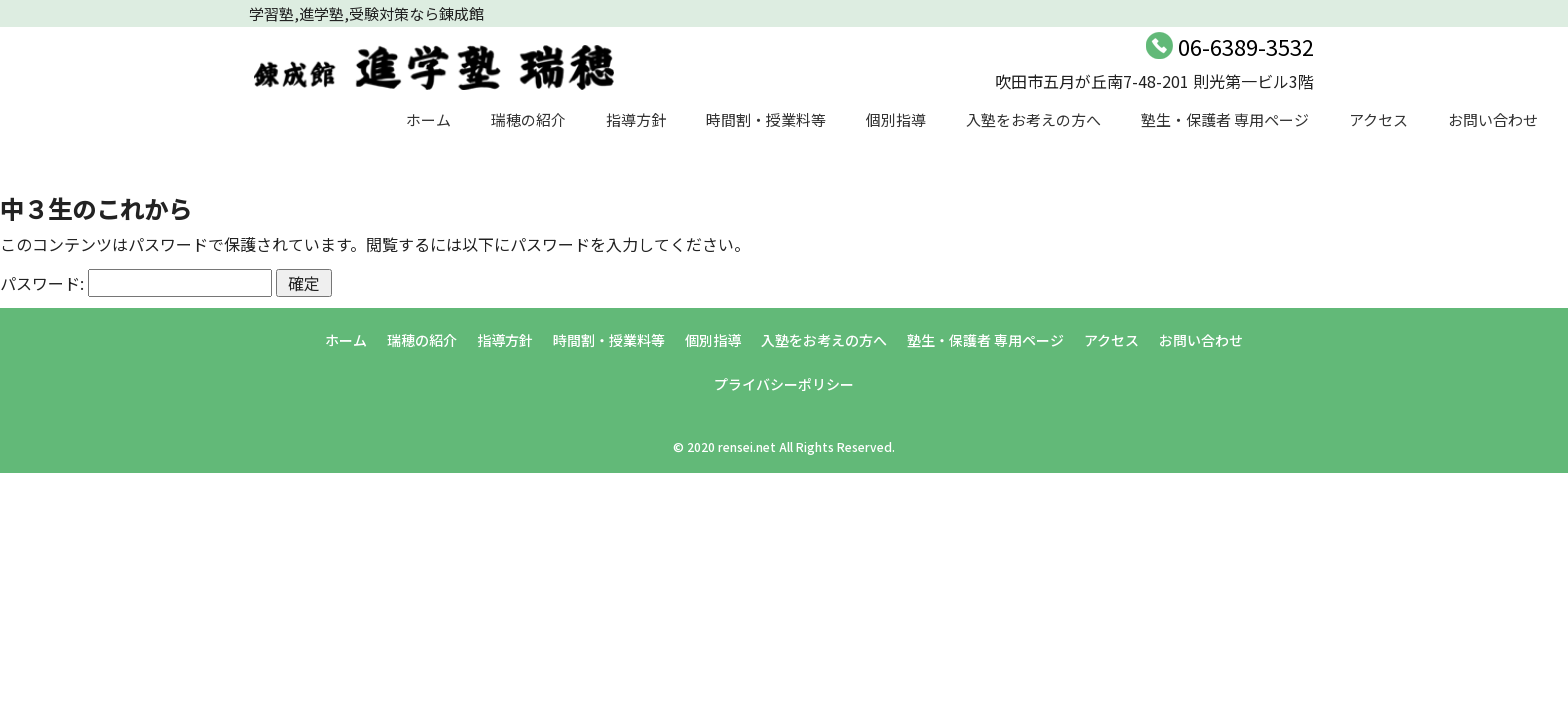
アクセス (1378, 119)
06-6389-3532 (1246, 46)
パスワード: (136, 283)
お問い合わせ (1493, 119)
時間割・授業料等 (766, 119)
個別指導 (896, 119)
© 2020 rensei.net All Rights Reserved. (784, 446)
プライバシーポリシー (784, 384)
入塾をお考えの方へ (1033, 119)
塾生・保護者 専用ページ (1225, 119)
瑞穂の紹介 (528, 119)
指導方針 (636, 119)
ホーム (428, 119)
